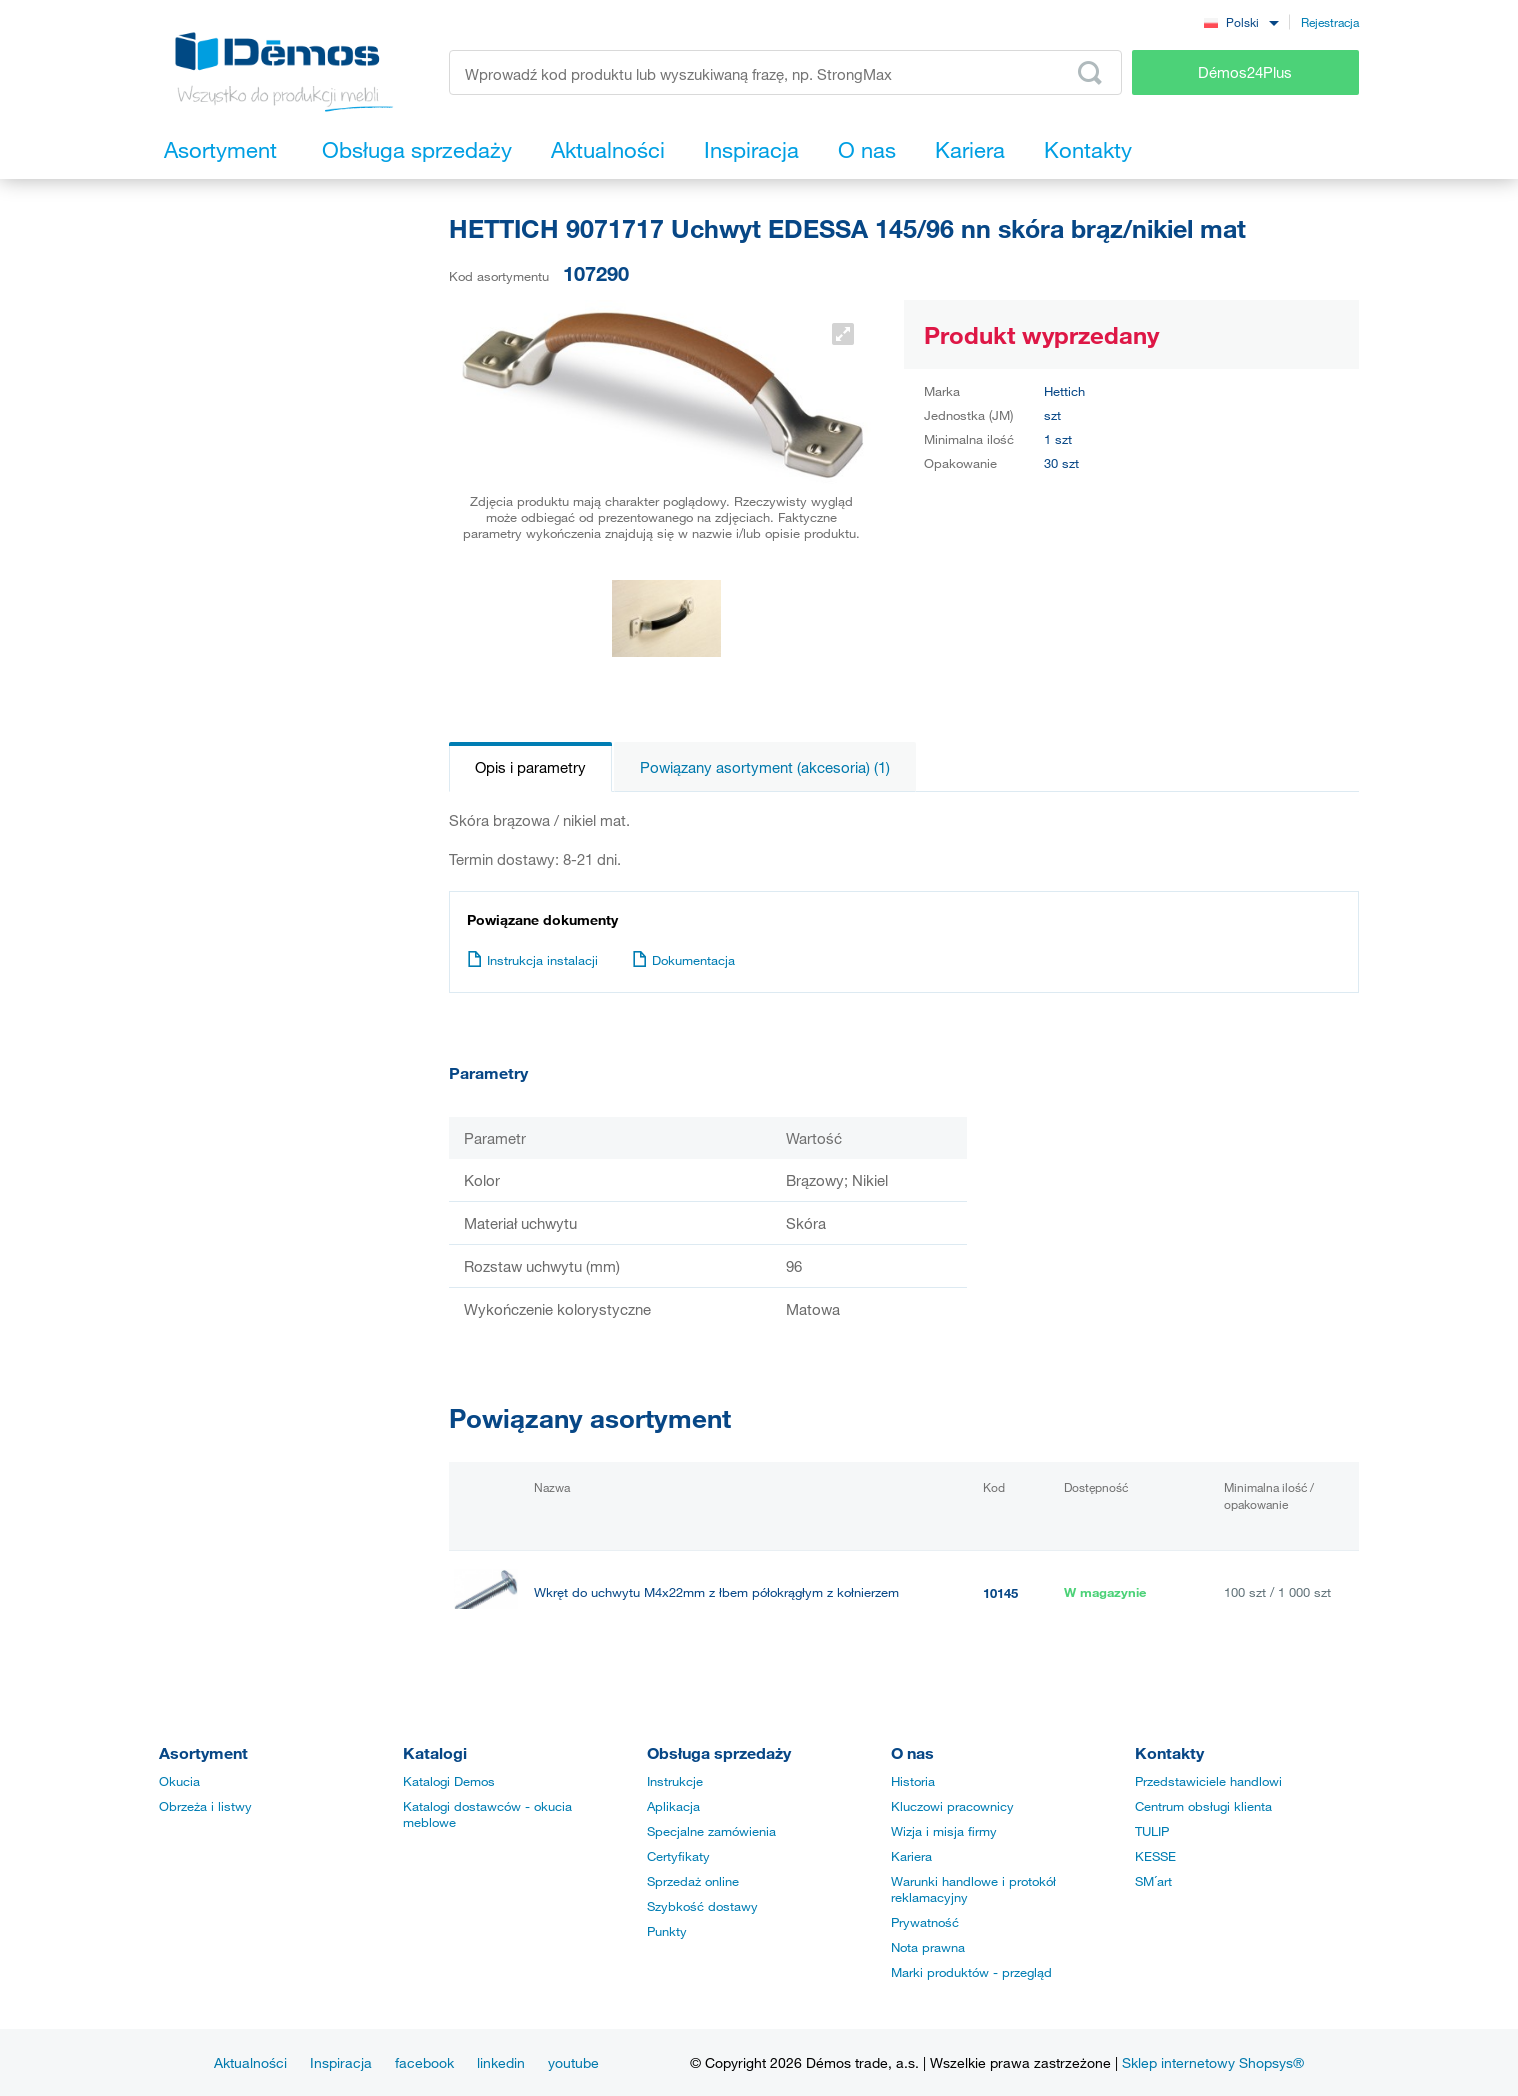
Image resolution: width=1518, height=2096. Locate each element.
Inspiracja (341, 2062)
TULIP (1152, 1831)
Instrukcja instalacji (532, 960)
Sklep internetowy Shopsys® (1213, 2062)
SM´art (1153, 1881)
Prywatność (925, 1922)
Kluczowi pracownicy (952, 1806)
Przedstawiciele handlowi (1208, 1781)
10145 (1000, 1593)
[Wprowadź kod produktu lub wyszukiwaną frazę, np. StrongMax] (785, 72)
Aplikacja (673, 1806)
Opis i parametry (530, 767)
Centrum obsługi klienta (1203, 1806)
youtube (573, 2062)
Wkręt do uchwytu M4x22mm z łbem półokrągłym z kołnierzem (716, 1592)
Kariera (911, 1856)
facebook (424, 2062)
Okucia (179, 1781)
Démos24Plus (1245, 72)
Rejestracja (1330, 22)
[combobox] (1241, 21)
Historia (913, 1781)
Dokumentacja (683, 960)
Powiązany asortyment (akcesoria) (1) (765, 767)
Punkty (667, 1931)
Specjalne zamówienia (711, 1831)
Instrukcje (675, 1781)
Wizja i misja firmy (944, 1831)
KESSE (1155, 1856)
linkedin (501, 2062)
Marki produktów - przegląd (971, 1972)
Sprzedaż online (693, 1881)
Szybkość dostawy (702, 1906)
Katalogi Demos (449, 1781)
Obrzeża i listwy (205, 1806)
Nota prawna (928, 1947)
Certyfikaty (678, 1856)
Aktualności (250, 2062)
